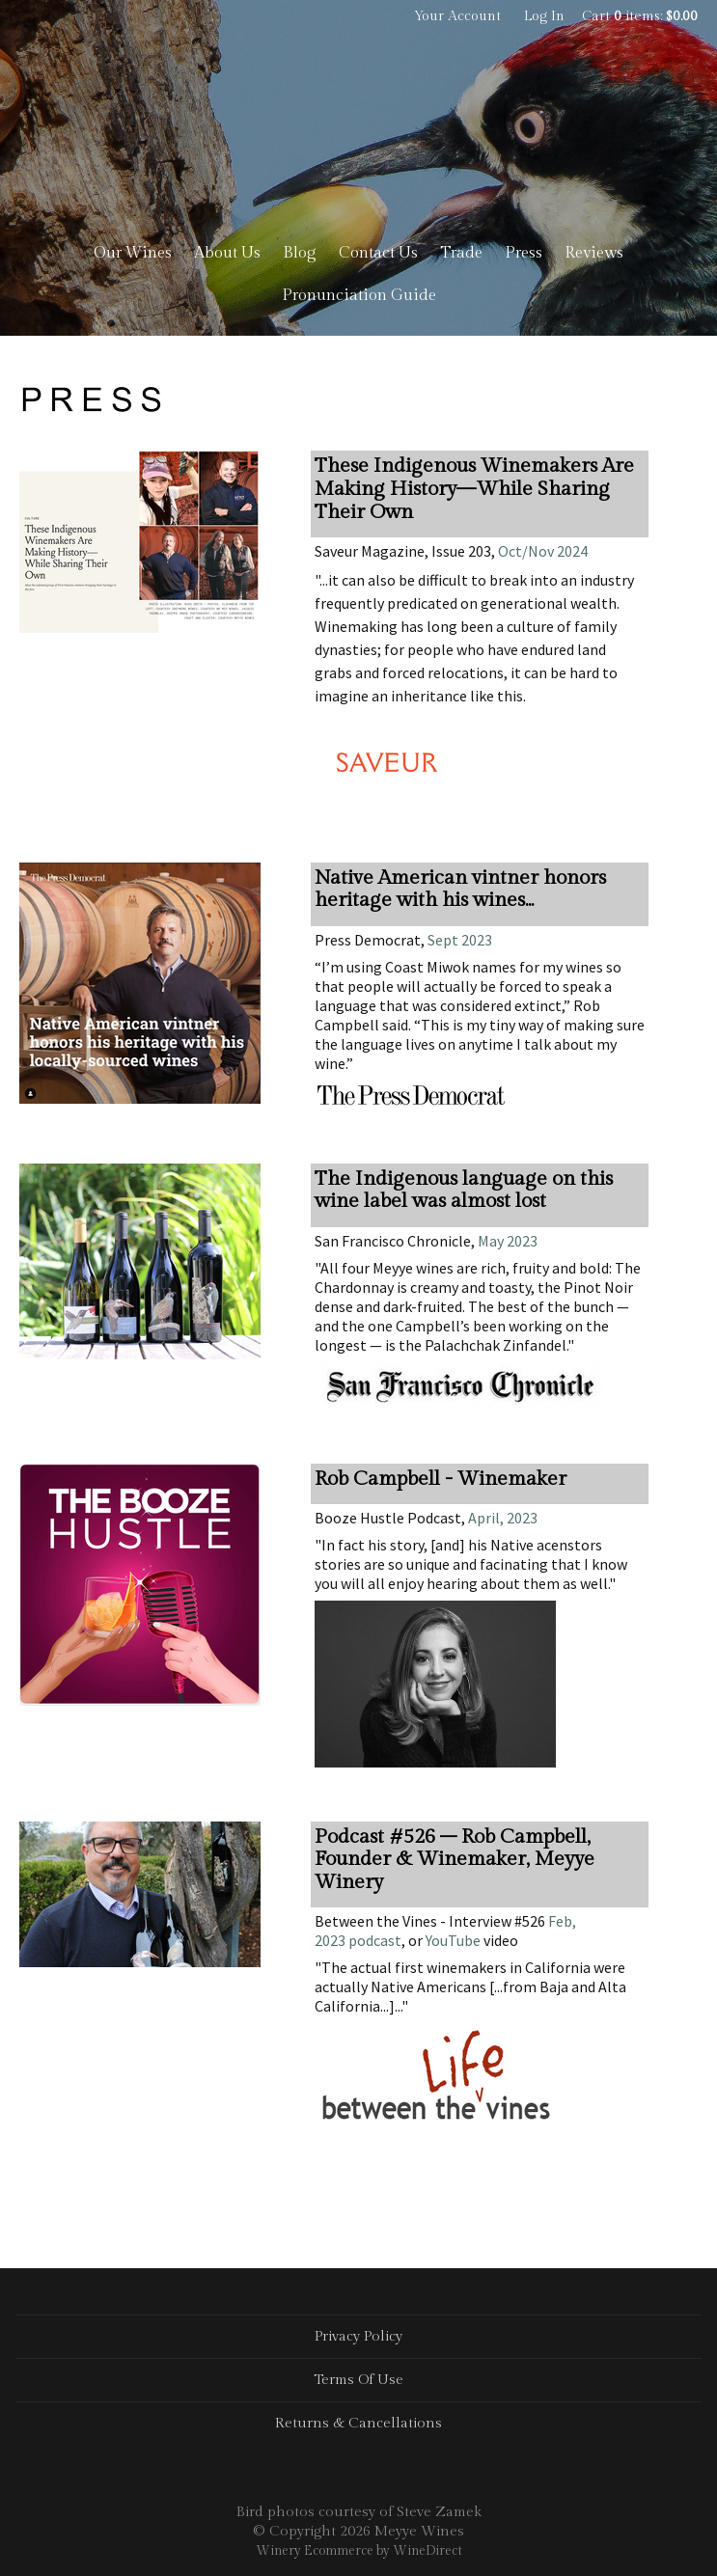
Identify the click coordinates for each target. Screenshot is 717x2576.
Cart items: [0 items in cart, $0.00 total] (640, 16)
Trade (461, 252)
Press (523, 252)
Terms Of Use (358, 2379)
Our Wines (133, 252)
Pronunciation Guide (359, 295)
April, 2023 (501, 1517)
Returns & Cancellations (358, 2423)
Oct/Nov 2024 (543, 551)
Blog (300, 252)
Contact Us (378, 252)
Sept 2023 (459, 939)
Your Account (457, 16)
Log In (544, 16)
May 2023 (508, 1240)
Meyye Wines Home (359, 135)
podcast (373, 1940)
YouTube (453, 1940)
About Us (227, 252)
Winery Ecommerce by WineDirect (359, 2551)
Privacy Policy (358, 2336)
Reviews (594, 252)
